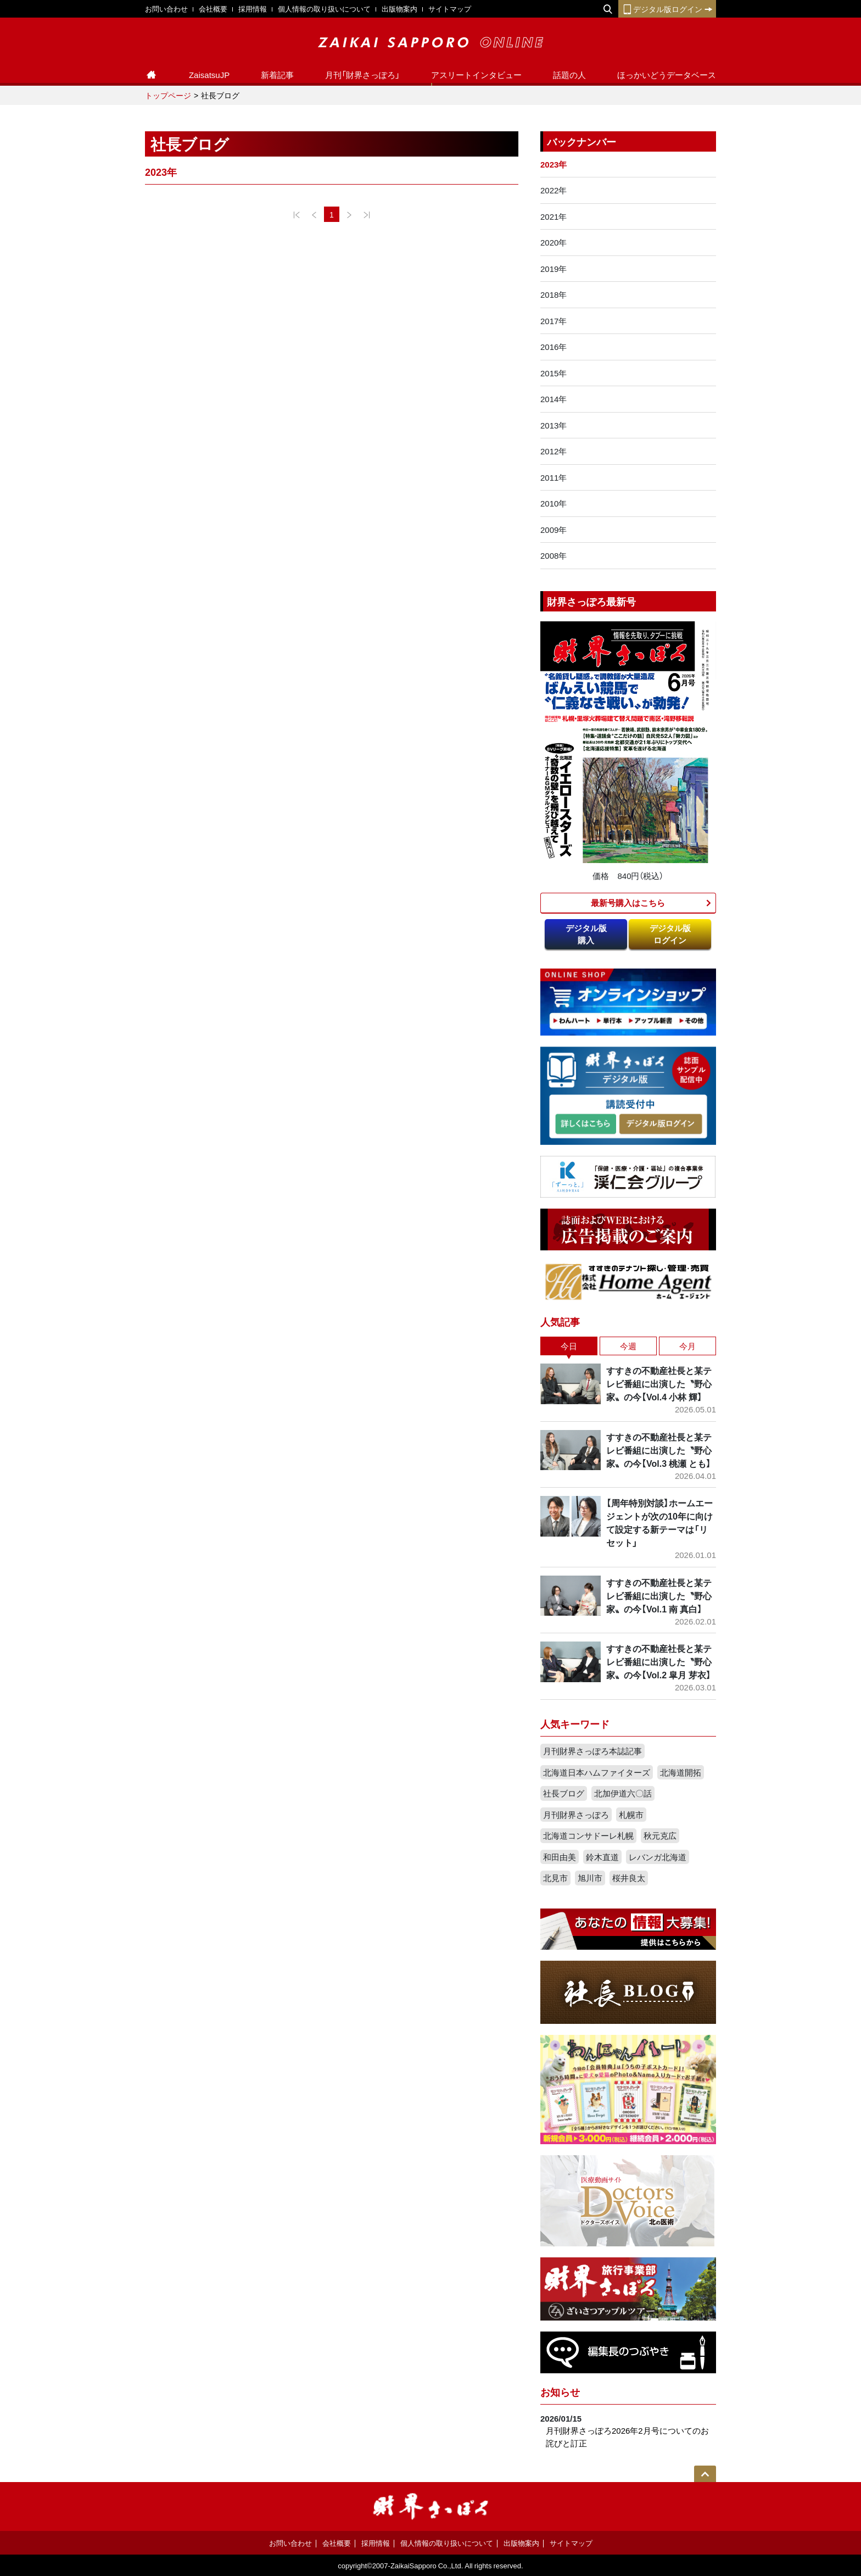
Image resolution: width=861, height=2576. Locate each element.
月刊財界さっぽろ (576, 1815)
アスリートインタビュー (476, 75)
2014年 (553, 399)
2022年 (553, 190)
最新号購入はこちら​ (628, 903)
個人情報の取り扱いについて (324, 8)
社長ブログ (563, 1793)
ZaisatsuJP (209, 75)
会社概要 (213, 8)
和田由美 (559, 1857)
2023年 (553, 164)
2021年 (553, 216)
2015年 (553, 373)
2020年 (553, 242)
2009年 (553, 530)
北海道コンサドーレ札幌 (588, 1835)
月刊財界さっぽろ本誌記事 (592, 1751)
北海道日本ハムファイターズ (596, 1772)
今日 (569, 1346)
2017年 (553, 321)
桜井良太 (628, 1878)
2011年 (553, 477)
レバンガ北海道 (657, 1857)
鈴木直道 (602, 1857)
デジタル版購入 (586, 934)
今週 (628, 1346)
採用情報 (252, 8)
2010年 (553, 503)
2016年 (553, 347)
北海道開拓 (680, 1772)
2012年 (553, 451)
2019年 (553, 269)
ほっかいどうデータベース (666, 75)
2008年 (553, 555)
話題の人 (569, 75)
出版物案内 (399, 8)
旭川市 (590, 1878)
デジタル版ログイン (667, 9)
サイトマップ (449, 8)
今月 (687, 1346)
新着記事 (277, 75)
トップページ (168, 95)
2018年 (553, 294)
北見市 (555, 1878)
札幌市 (631, 1815)
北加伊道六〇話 (623, 1793)
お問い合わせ (166, 8)
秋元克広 (660, 1835)
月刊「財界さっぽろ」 (362, 75)
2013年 (553, 425)
